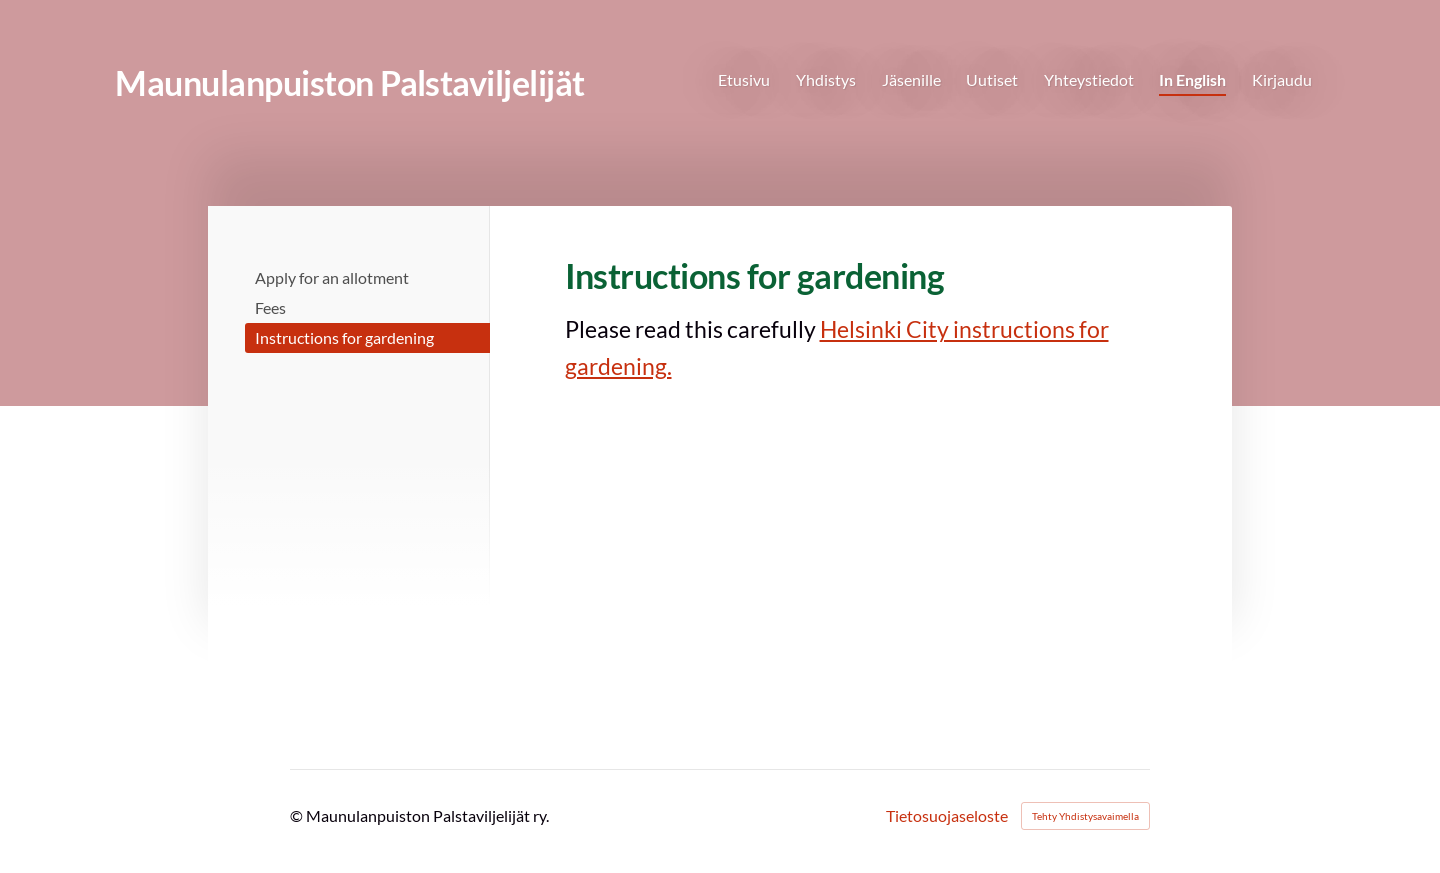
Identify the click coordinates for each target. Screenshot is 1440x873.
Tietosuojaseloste (947, 816)
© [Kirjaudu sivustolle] (298, 815)
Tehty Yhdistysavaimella (1085, 816)
